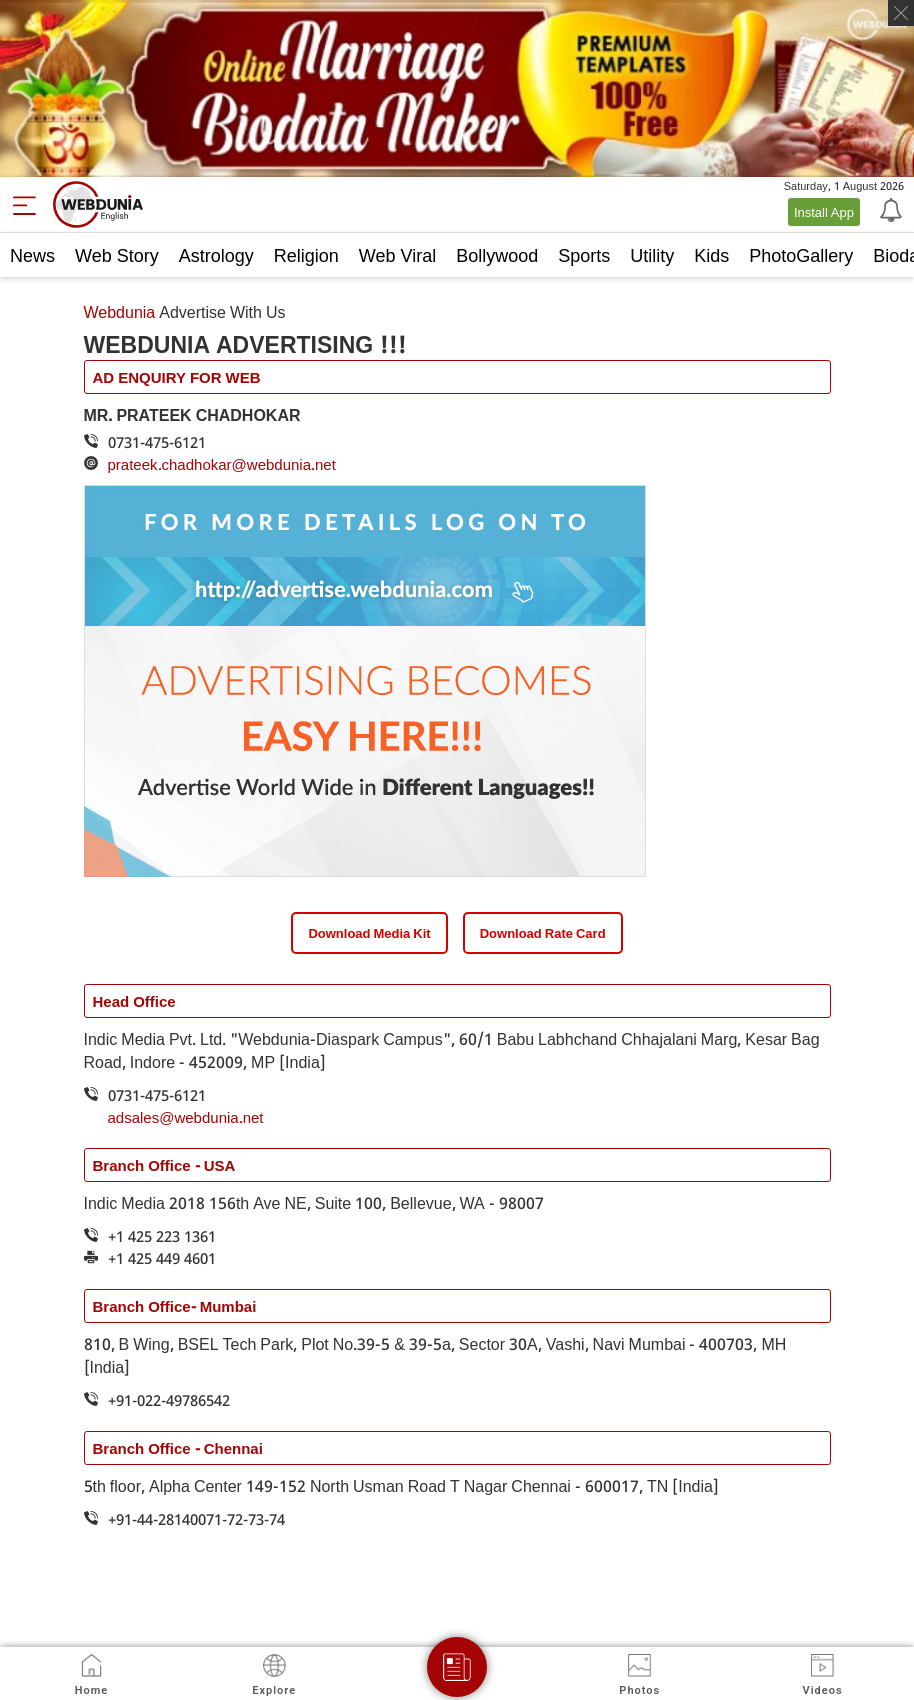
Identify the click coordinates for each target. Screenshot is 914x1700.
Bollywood (497, 255)
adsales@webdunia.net (186, 1117)
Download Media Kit (369, 933)
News (32, 255)
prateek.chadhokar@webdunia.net (222, 464)
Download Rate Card (543, 933)
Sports (584, 255)
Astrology (216, 255)
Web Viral (397, 255)
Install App (824, 212)
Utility (652, 255)
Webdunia (120, 312)
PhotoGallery (801, 255)
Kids (711, 255)
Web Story (117, 255)
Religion (306, 255)
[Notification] (889, 209)
